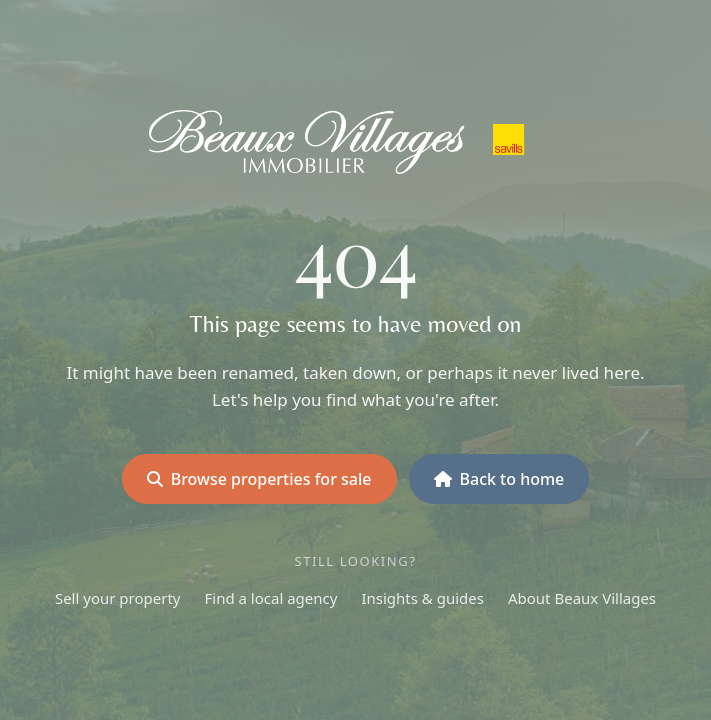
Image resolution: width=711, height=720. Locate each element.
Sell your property (118, 598)
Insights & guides (422, 598)
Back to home (499, 479)
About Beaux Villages (582, 598)
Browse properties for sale (259, 479)
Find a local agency (271, 598)
